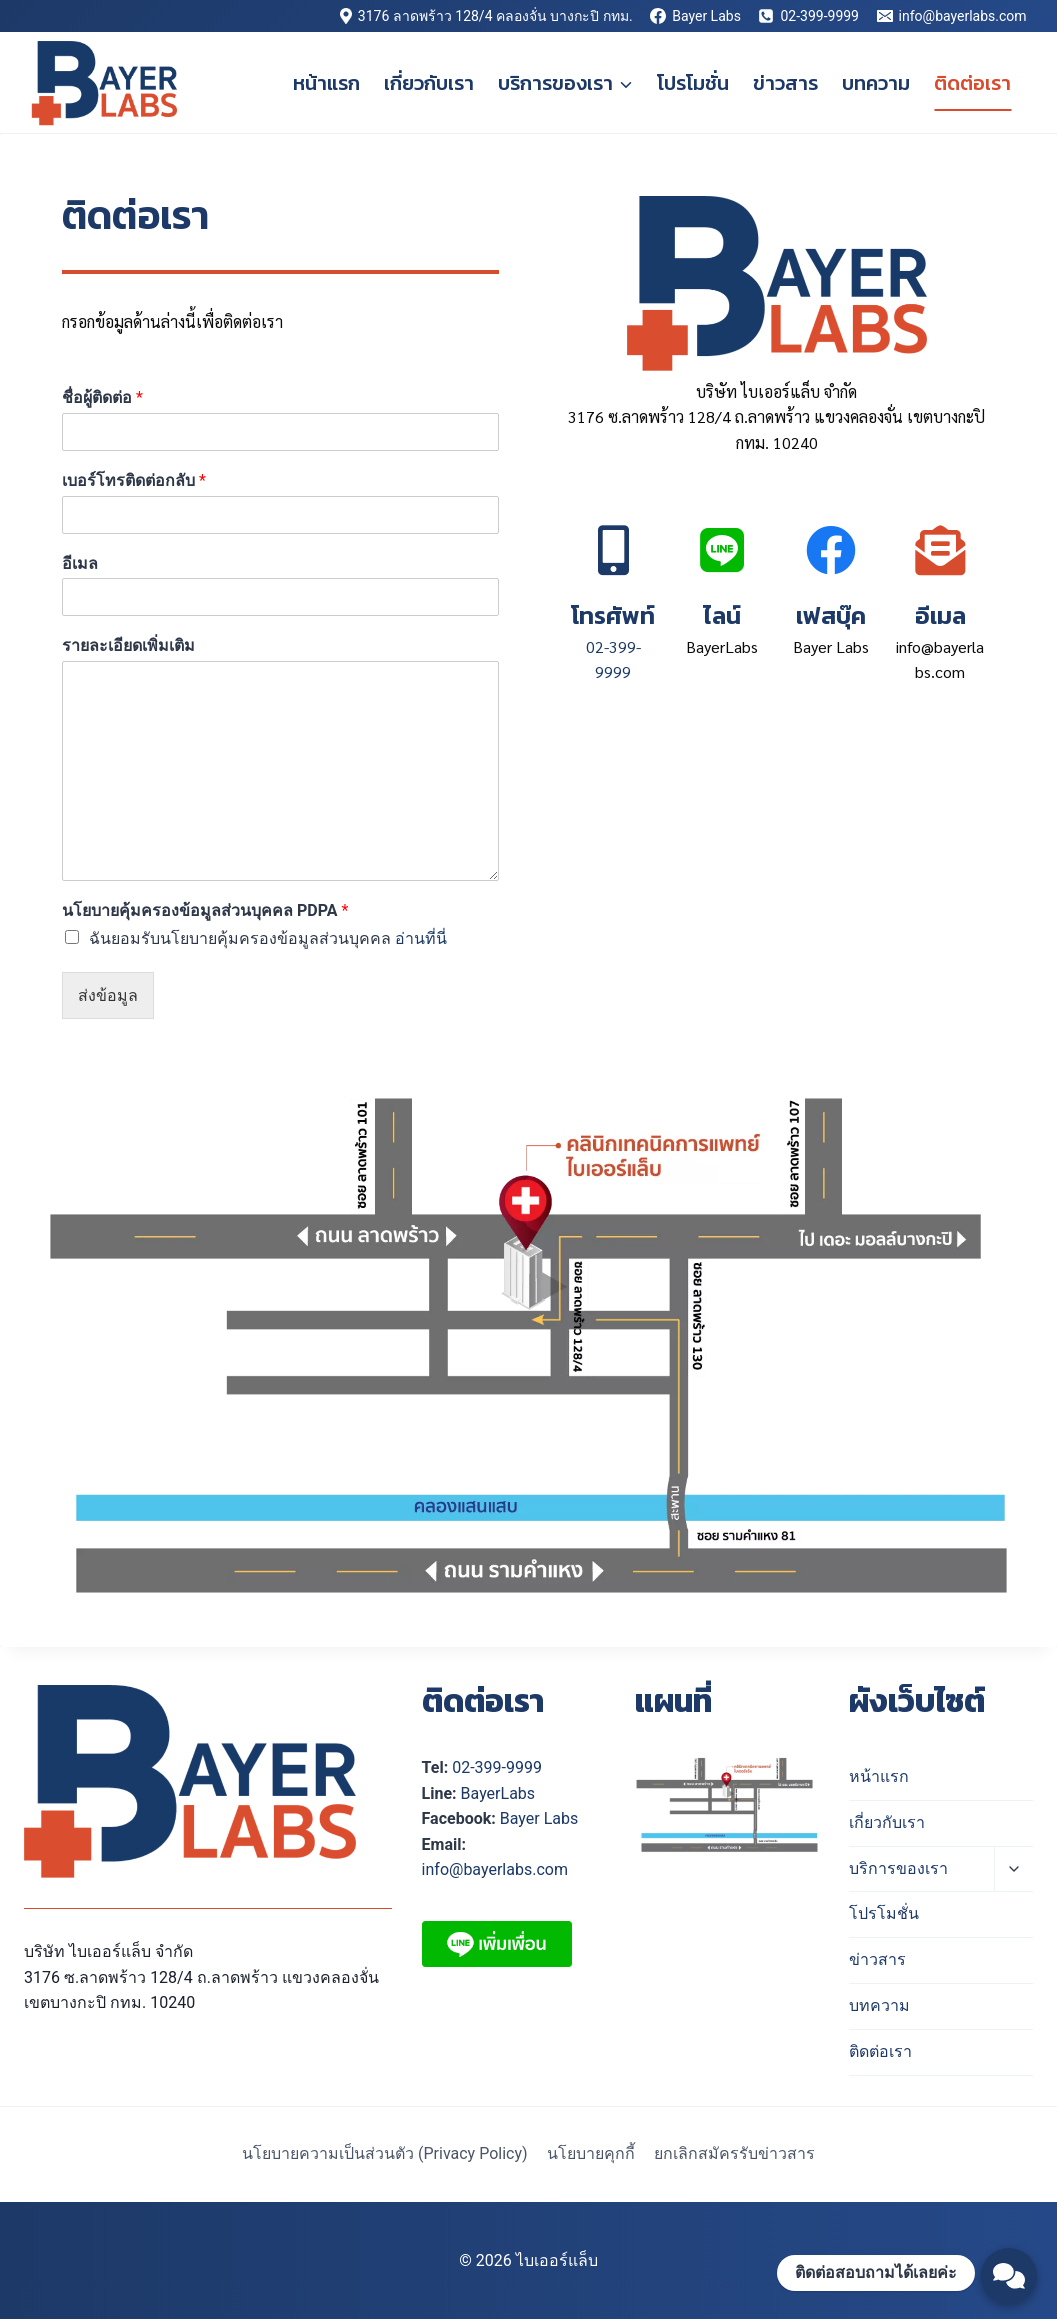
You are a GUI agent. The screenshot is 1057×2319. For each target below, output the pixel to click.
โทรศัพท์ (613, 614)
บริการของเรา (898, 1868)
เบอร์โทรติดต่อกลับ (134, 480)
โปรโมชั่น (693, 83)
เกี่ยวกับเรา (429, 83)
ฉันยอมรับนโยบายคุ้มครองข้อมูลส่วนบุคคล (268, 938)
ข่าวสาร (785, 83)
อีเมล (80, 563)
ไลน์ (722, 614)
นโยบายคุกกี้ (591, 2153)
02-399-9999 (497, 1767)
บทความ (876, 83)
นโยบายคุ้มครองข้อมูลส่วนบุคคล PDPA (205, 910)
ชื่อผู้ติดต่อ (102, 397)
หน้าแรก (326, 83)
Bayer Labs (539, 1818)
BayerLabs (498, 1793)
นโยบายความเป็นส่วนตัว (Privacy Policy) (385, 2153)
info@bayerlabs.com (495, 1869)
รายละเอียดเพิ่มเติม (128, 645)
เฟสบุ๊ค (831, 614)
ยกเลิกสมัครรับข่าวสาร (734, 2153)
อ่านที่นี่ (421, 938)
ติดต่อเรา (972, 83)
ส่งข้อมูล (108, 995)
